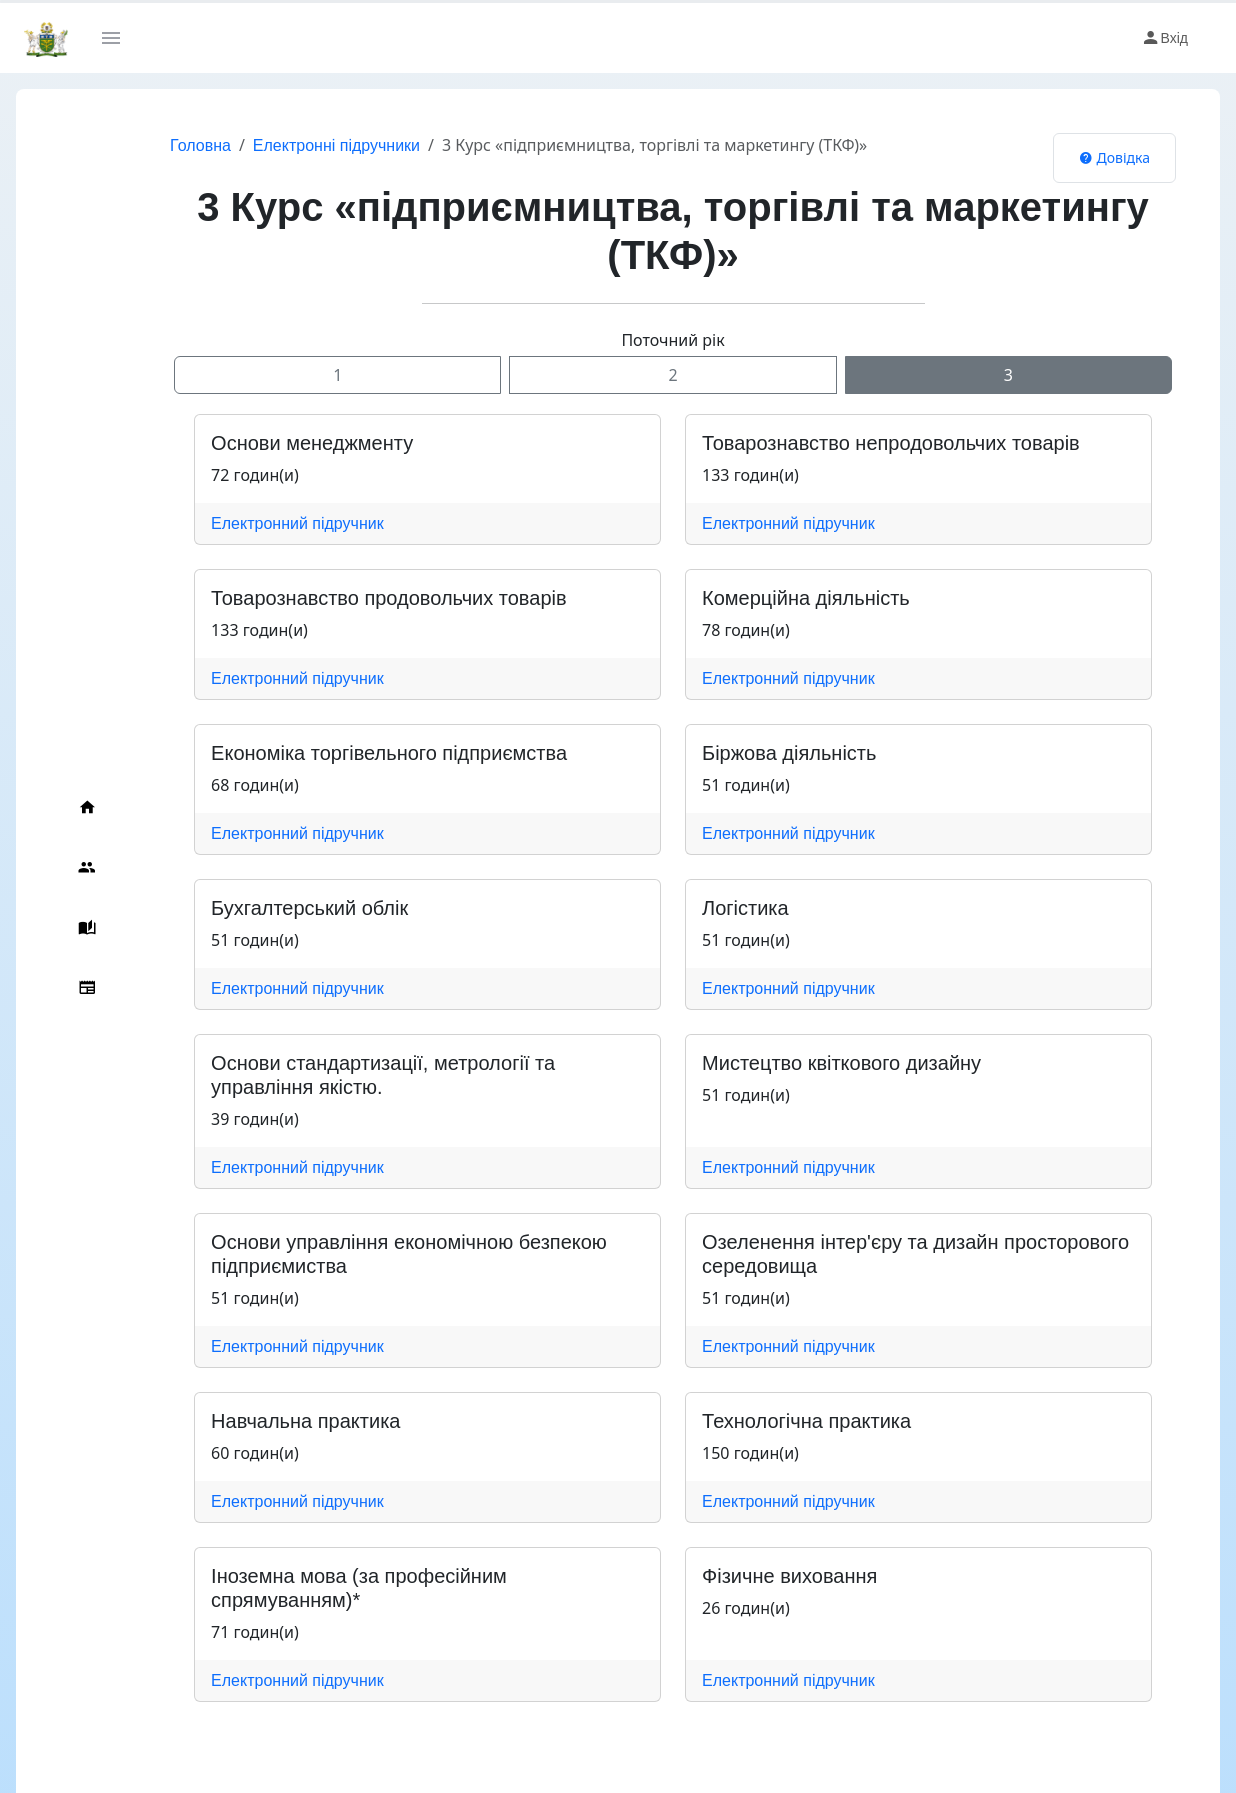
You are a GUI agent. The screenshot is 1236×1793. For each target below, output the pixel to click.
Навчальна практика (265, 1421)
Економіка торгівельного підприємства (349, 753)
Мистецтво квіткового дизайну (821, 1063)
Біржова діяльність (769, 753)
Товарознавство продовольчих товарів (349, 598)
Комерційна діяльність (786, 598)
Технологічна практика (786, 1421)
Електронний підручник (257, 523)
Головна (160, 145)
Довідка (1114, 157)
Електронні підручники (296, 145)
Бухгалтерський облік (269, 908)
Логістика (725, 908)
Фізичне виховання (769, 1576)
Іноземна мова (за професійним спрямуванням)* (396, 1576)
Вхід (1164, 38)
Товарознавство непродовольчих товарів (871, 443)
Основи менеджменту (272, 443)
